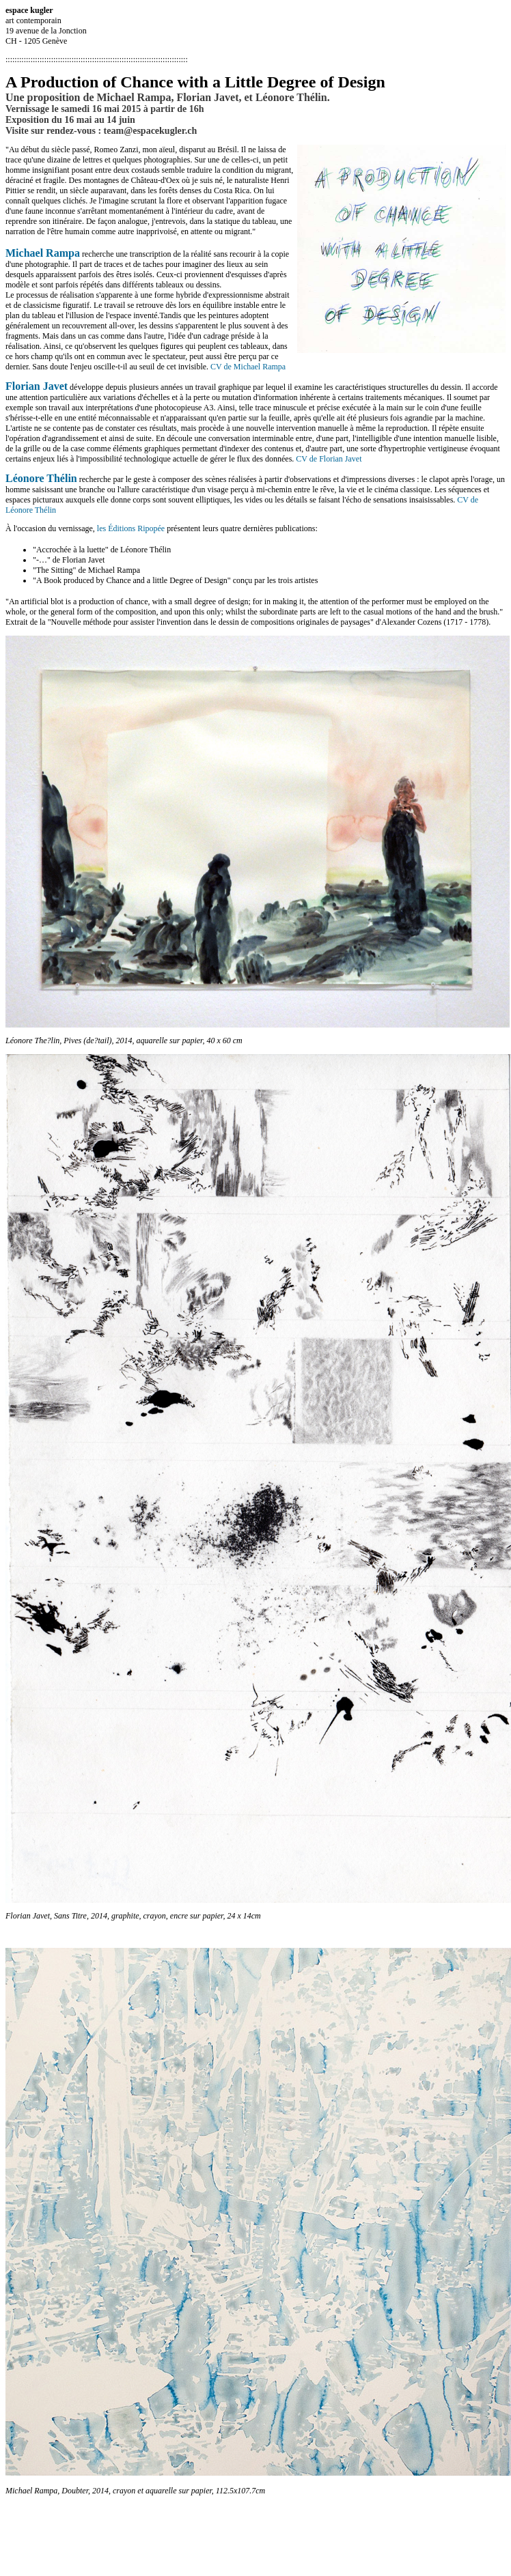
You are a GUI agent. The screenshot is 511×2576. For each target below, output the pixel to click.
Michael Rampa (42, 253)
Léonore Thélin (41, 478)
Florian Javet (36, 386)
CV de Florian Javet (328, 459)
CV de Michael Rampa (248, 366)
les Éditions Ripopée (131, 528)
